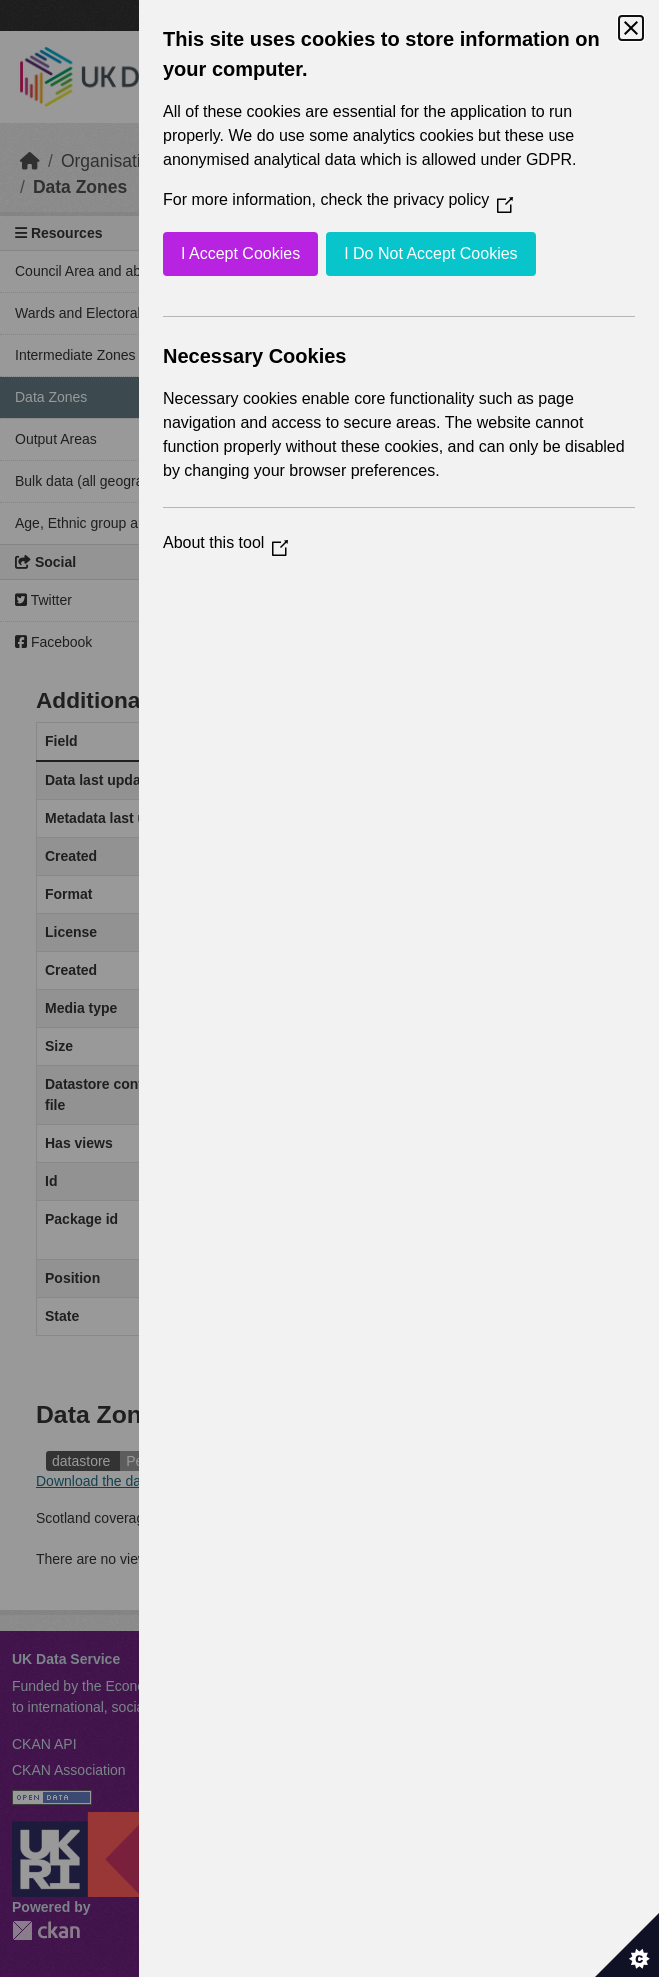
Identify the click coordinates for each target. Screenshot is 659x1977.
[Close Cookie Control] (631, 28)
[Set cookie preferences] (627, 1945)
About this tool (225, 542)
